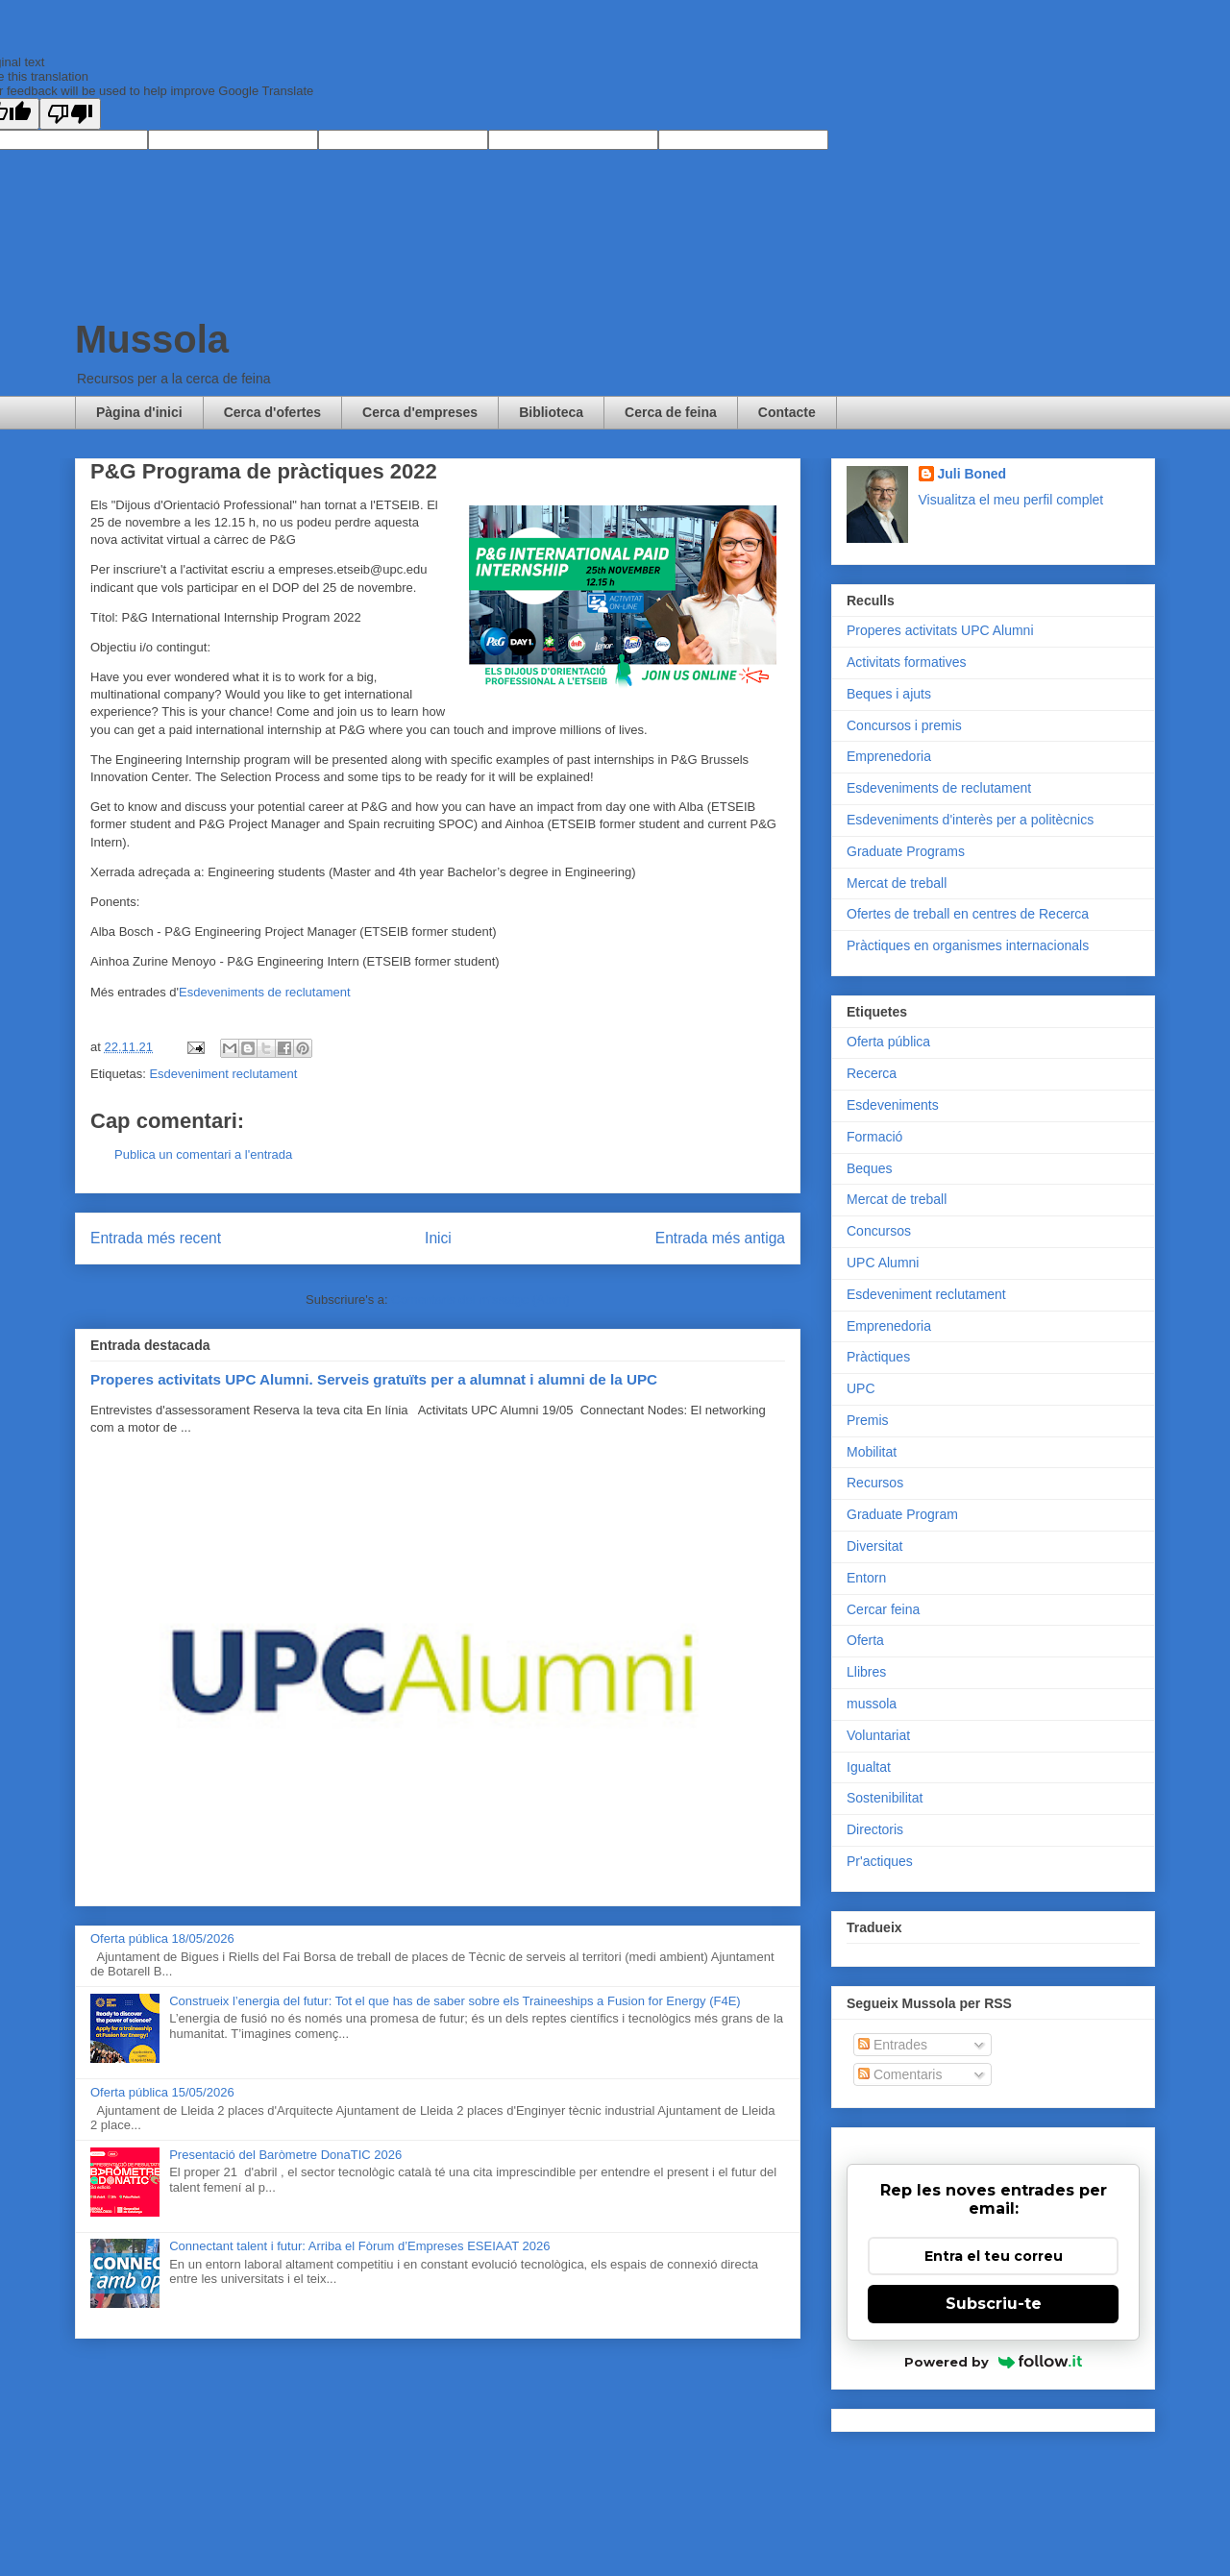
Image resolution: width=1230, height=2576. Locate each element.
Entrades (892, 2044)
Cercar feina (883, 1609)
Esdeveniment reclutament (223, 1074)
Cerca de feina (671, 412)
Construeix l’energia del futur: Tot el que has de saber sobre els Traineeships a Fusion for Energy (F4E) (454, 2001)
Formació (874, 1136)
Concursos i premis (904, 725)
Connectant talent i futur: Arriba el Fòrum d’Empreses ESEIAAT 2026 (359, 2246)
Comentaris (900, 2074)
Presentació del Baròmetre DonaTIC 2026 (285, 2154)
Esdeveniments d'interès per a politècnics (970, 819)
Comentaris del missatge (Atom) (480, 1299)
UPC (861, 1388)
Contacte (787, 412)
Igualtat (869, 1767)
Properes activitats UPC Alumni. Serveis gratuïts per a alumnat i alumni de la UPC (373, 1379)
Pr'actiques (880, 1861)
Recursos (875, 1482)
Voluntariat (878, 1735)
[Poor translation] (70, 114)
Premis (868, 1420)
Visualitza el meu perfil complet (1011, 499)
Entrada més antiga (720, 1238)
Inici (438, 1238)
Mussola (152, 339)
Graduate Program (902, 1514)
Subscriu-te (994, 2303)
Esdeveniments (893, 1105)
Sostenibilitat (884, 1797)
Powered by (993, 2361)
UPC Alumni (883, 1262)
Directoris (875, 1829)
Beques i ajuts (889, 693)
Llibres (866, 1672)
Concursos (879, 1231)
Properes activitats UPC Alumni (940, 630)
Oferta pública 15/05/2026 (162, 2092)
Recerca (872, 1073)
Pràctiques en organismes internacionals (968, 945)
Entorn (866, 1577)
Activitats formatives (906, 662)
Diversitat (874, 1546)
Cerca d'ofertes (272, 412)
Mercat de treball (897, 883)
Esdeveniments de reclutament (264, 992)
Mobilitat (872, 1452)
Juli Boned (972, 473)
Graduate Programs (906, 851)
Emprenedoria (889, 756)
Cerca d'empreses (420, 412)
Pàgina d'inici (139, 412)
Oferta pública (888, 1041)
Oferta (865, 1640)
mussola (872, 1703)
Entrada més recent (155, 1238)
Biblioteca (551, 412)
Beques (869, 1168)
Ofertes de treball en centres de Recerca (968, 913)
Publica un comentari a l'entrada (203, 1154)
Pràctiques (878, 1356)
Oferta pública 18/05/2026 (162, 1938)
